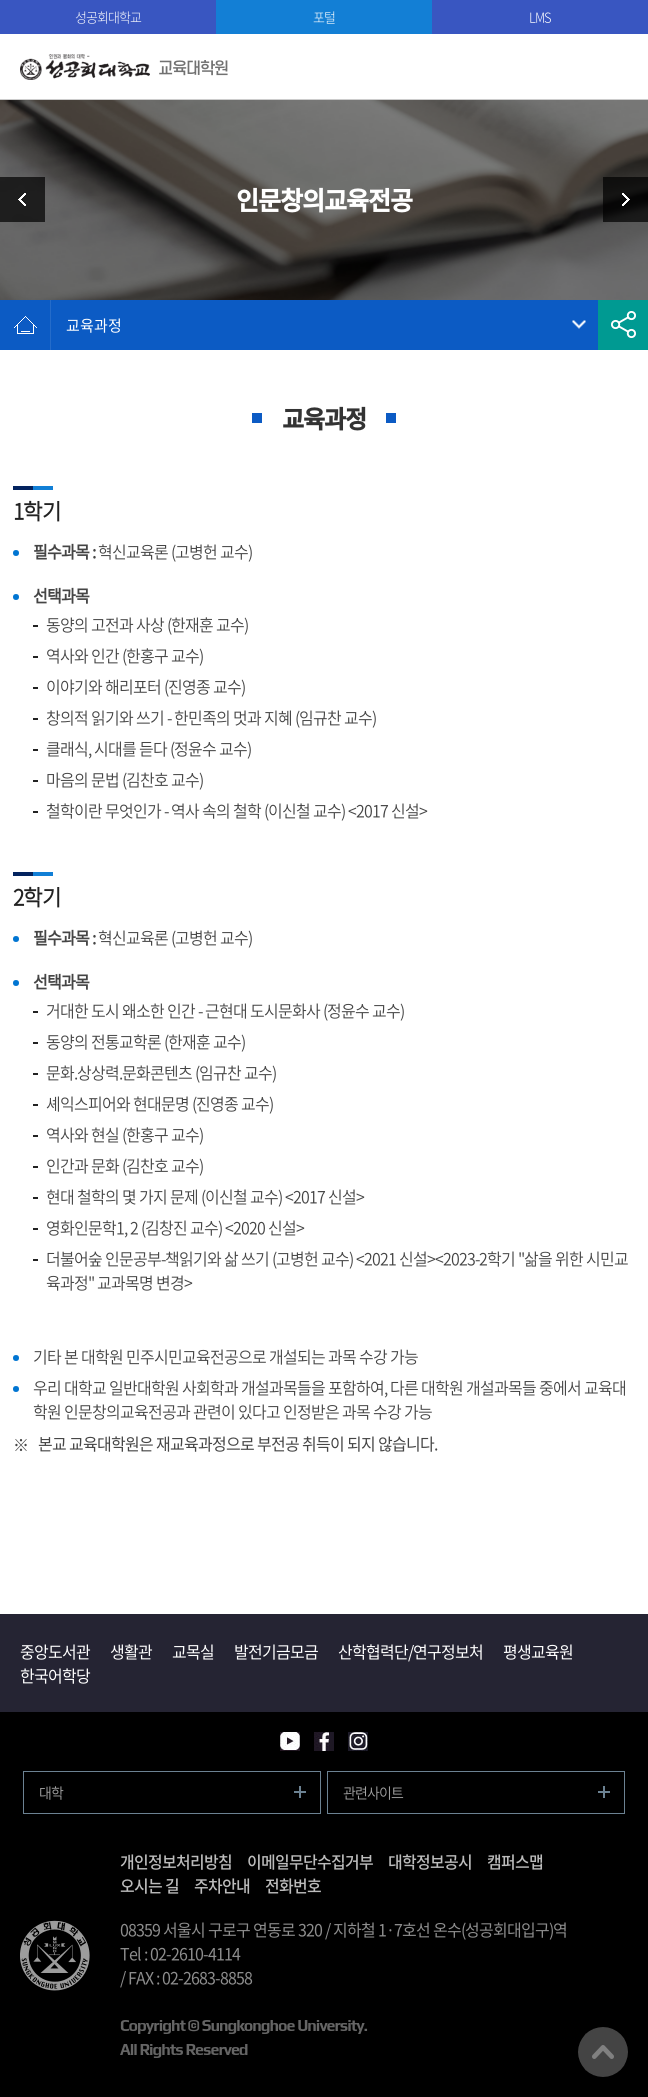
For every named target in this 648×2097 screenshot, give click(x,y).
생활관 (131, 1651)
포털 (324, 16)
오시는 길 (149, 1885)
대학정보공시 (430, 1861)
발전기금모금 (276, 1651)
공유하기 (623, 325)
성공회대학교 (108, 16)
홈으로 (25, 325)
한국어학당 (55, 1675)
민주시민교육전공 (30, 199)
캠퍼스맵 (515, 1861)
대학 (51, 1792)
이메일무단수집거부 (310, 1861)
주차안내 (222, 1885)
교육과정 (94, 325)
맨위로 (603, 2052)
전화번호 (293, 1885)
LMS (540, 16)
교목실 (193, 1651)
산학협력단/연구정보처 (410, 1651)
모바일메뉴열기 (615, 66)
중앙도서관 (55, 1651)
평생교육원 (538, 1651)
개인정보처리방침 (176, 1861)
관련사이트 (373, 1792)
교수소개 (618, 199)
